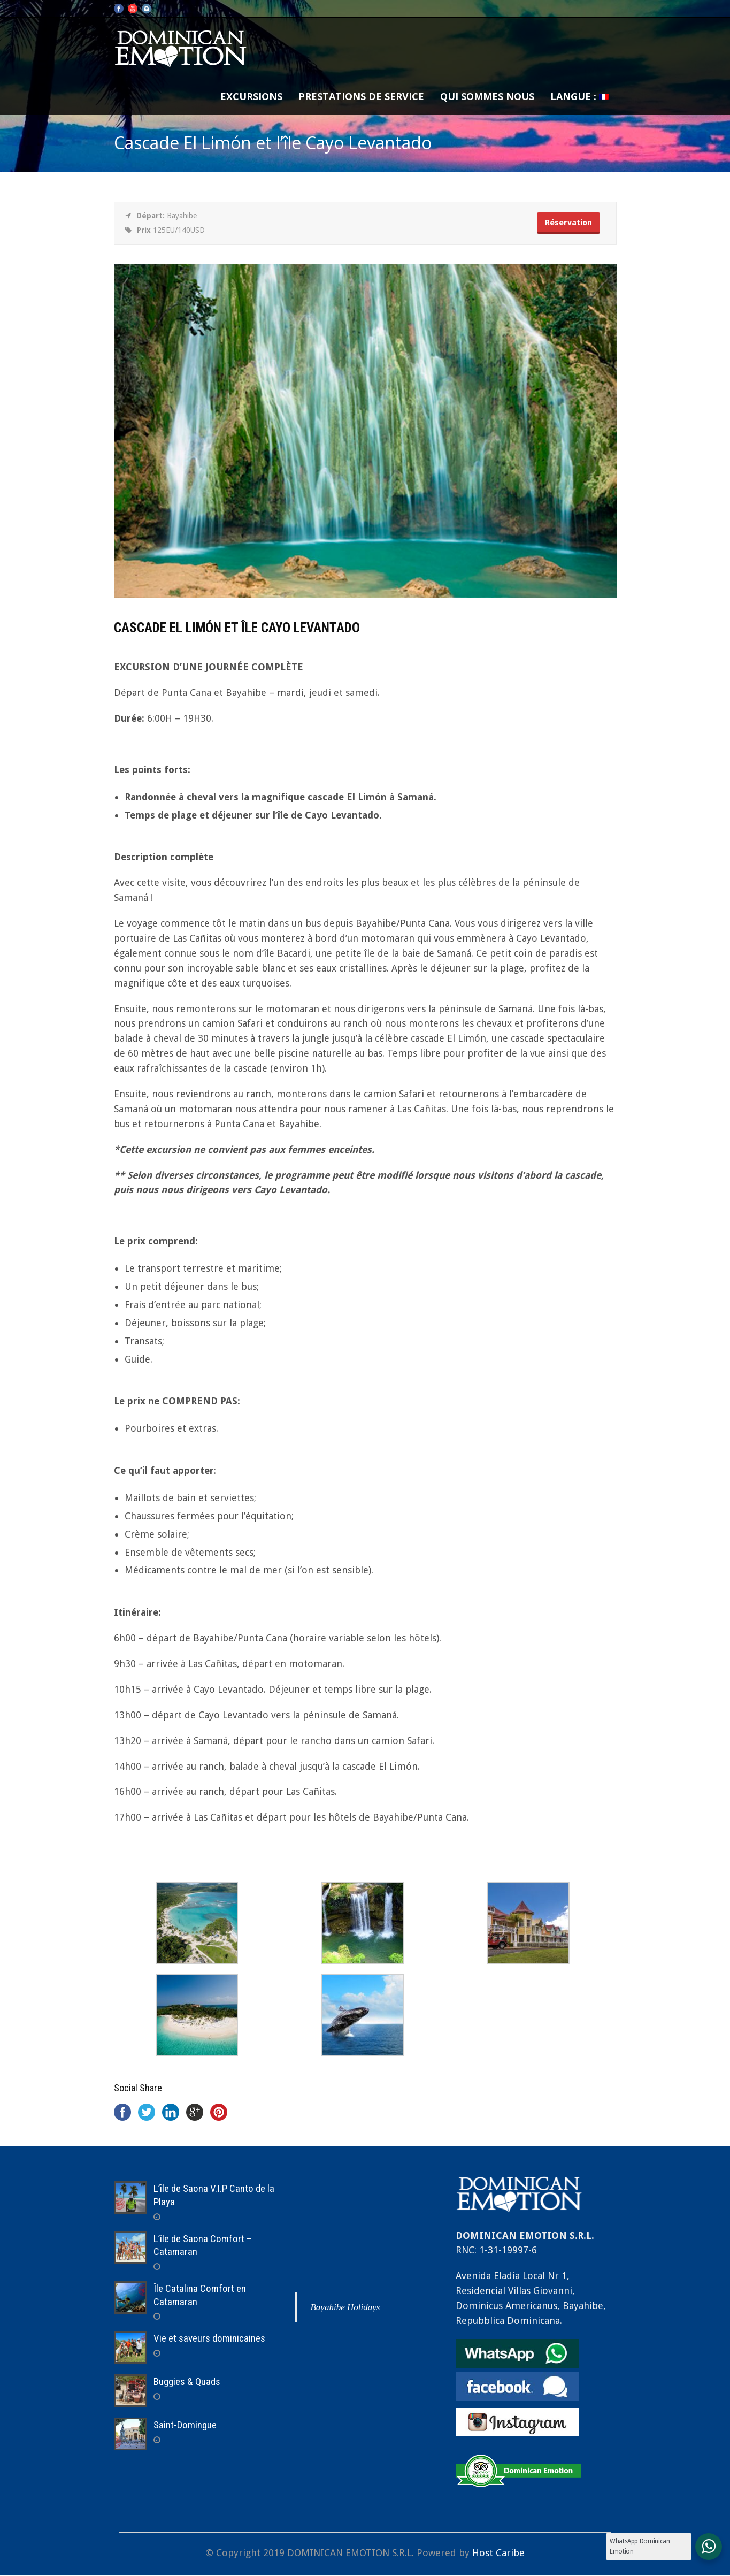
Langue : (579, 96)
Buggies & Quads (186, 2381)
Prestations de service (361, 96)
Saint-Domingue (185, 2425)
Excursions (251, 96)
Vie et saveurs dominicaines (209, 2338)
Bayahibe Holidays (345, 2307)
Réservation (568, 222)
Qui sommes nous (487, 96)
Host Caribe (498, 2552)
